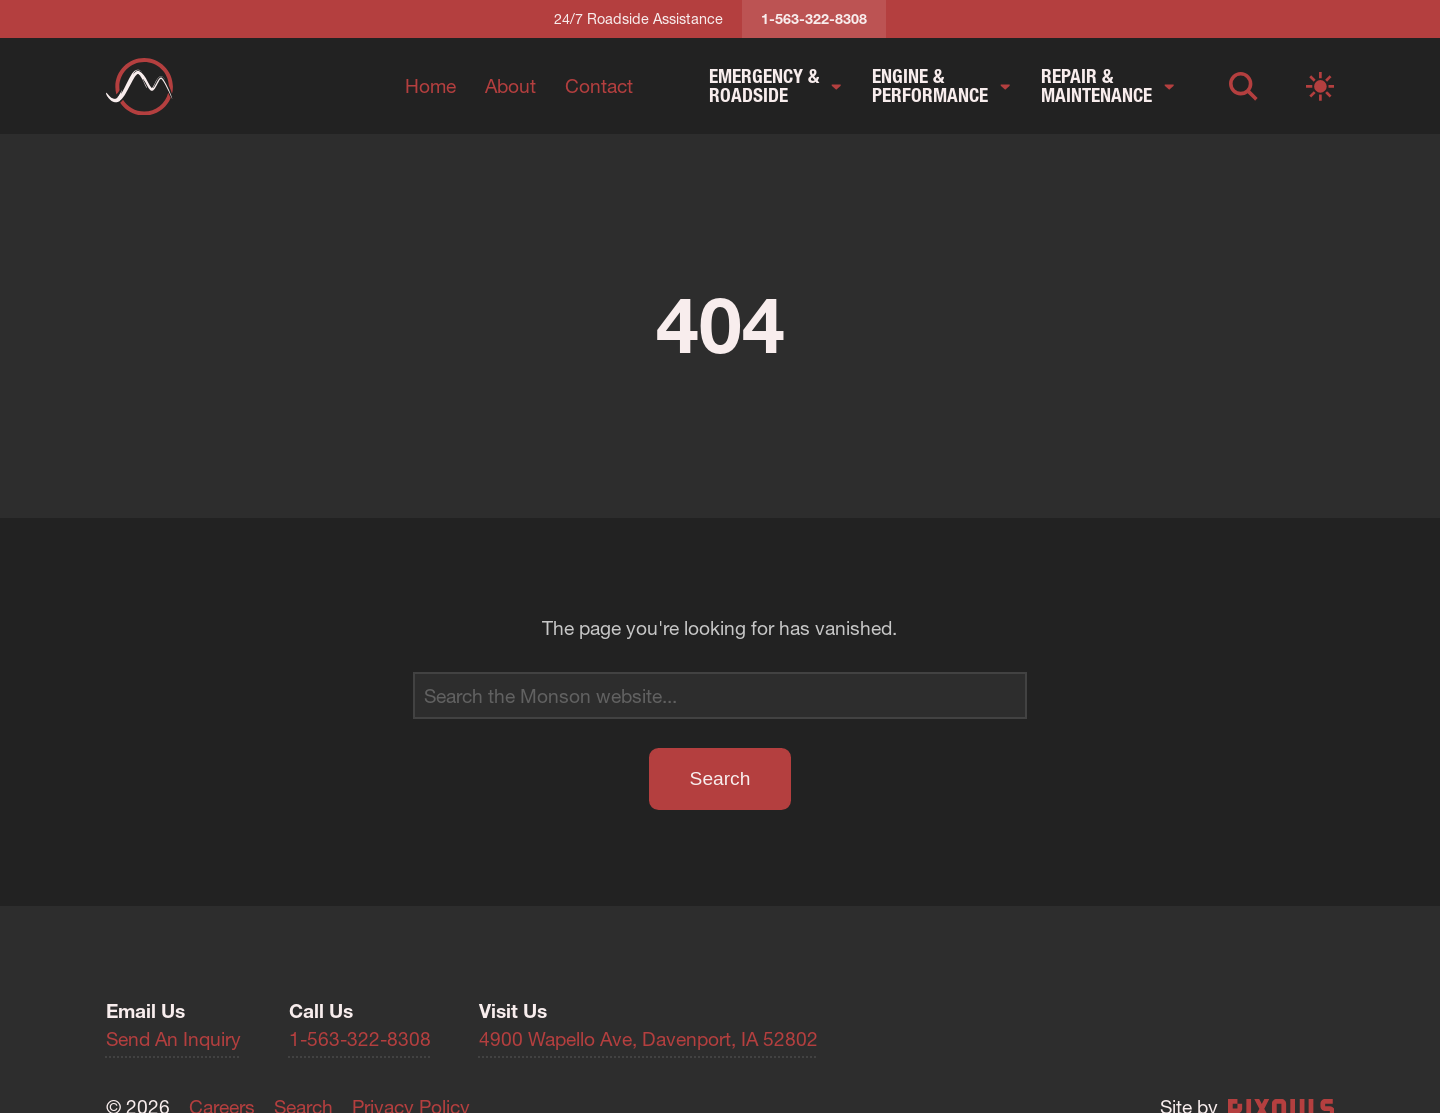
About (510, 86)
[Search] (720, 695)
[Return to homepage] (139, 87)
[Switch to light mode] (1320, 86)
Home (430, 86)
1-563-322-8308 (360, 1039)
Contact (599, 86)
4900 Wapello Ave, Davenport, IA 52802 (648, 1039)
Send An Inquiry (173, 1039)
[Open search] (1243, 86)
